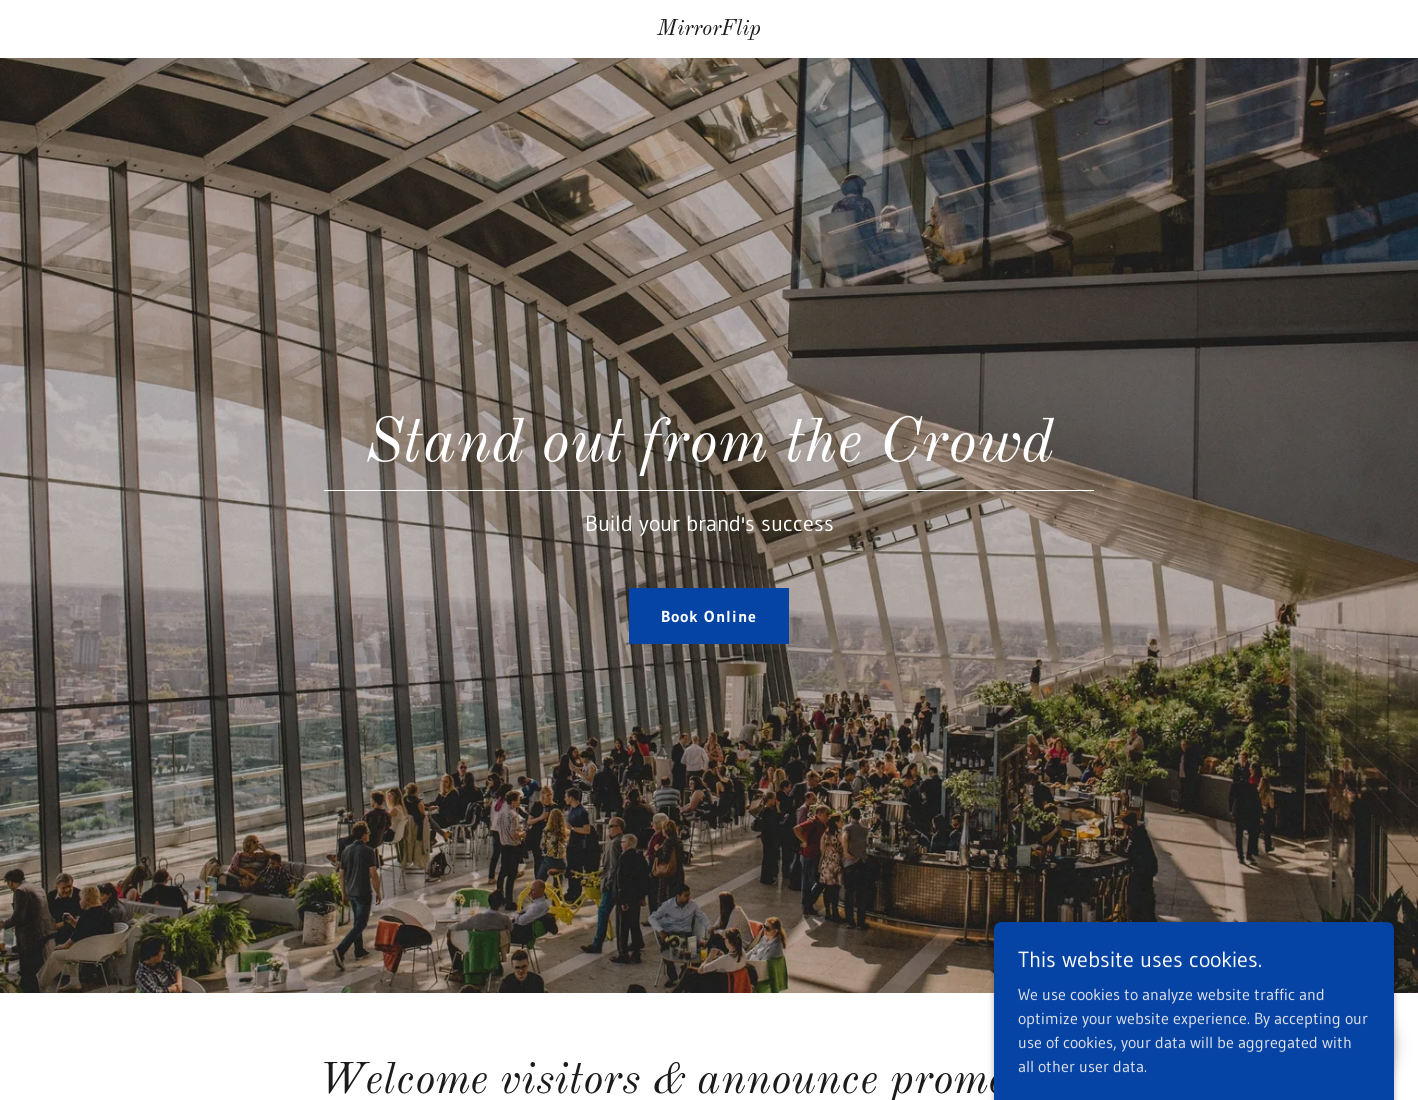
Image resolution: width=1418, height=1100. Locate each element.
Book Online (708, 616)
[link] (709, 29)
